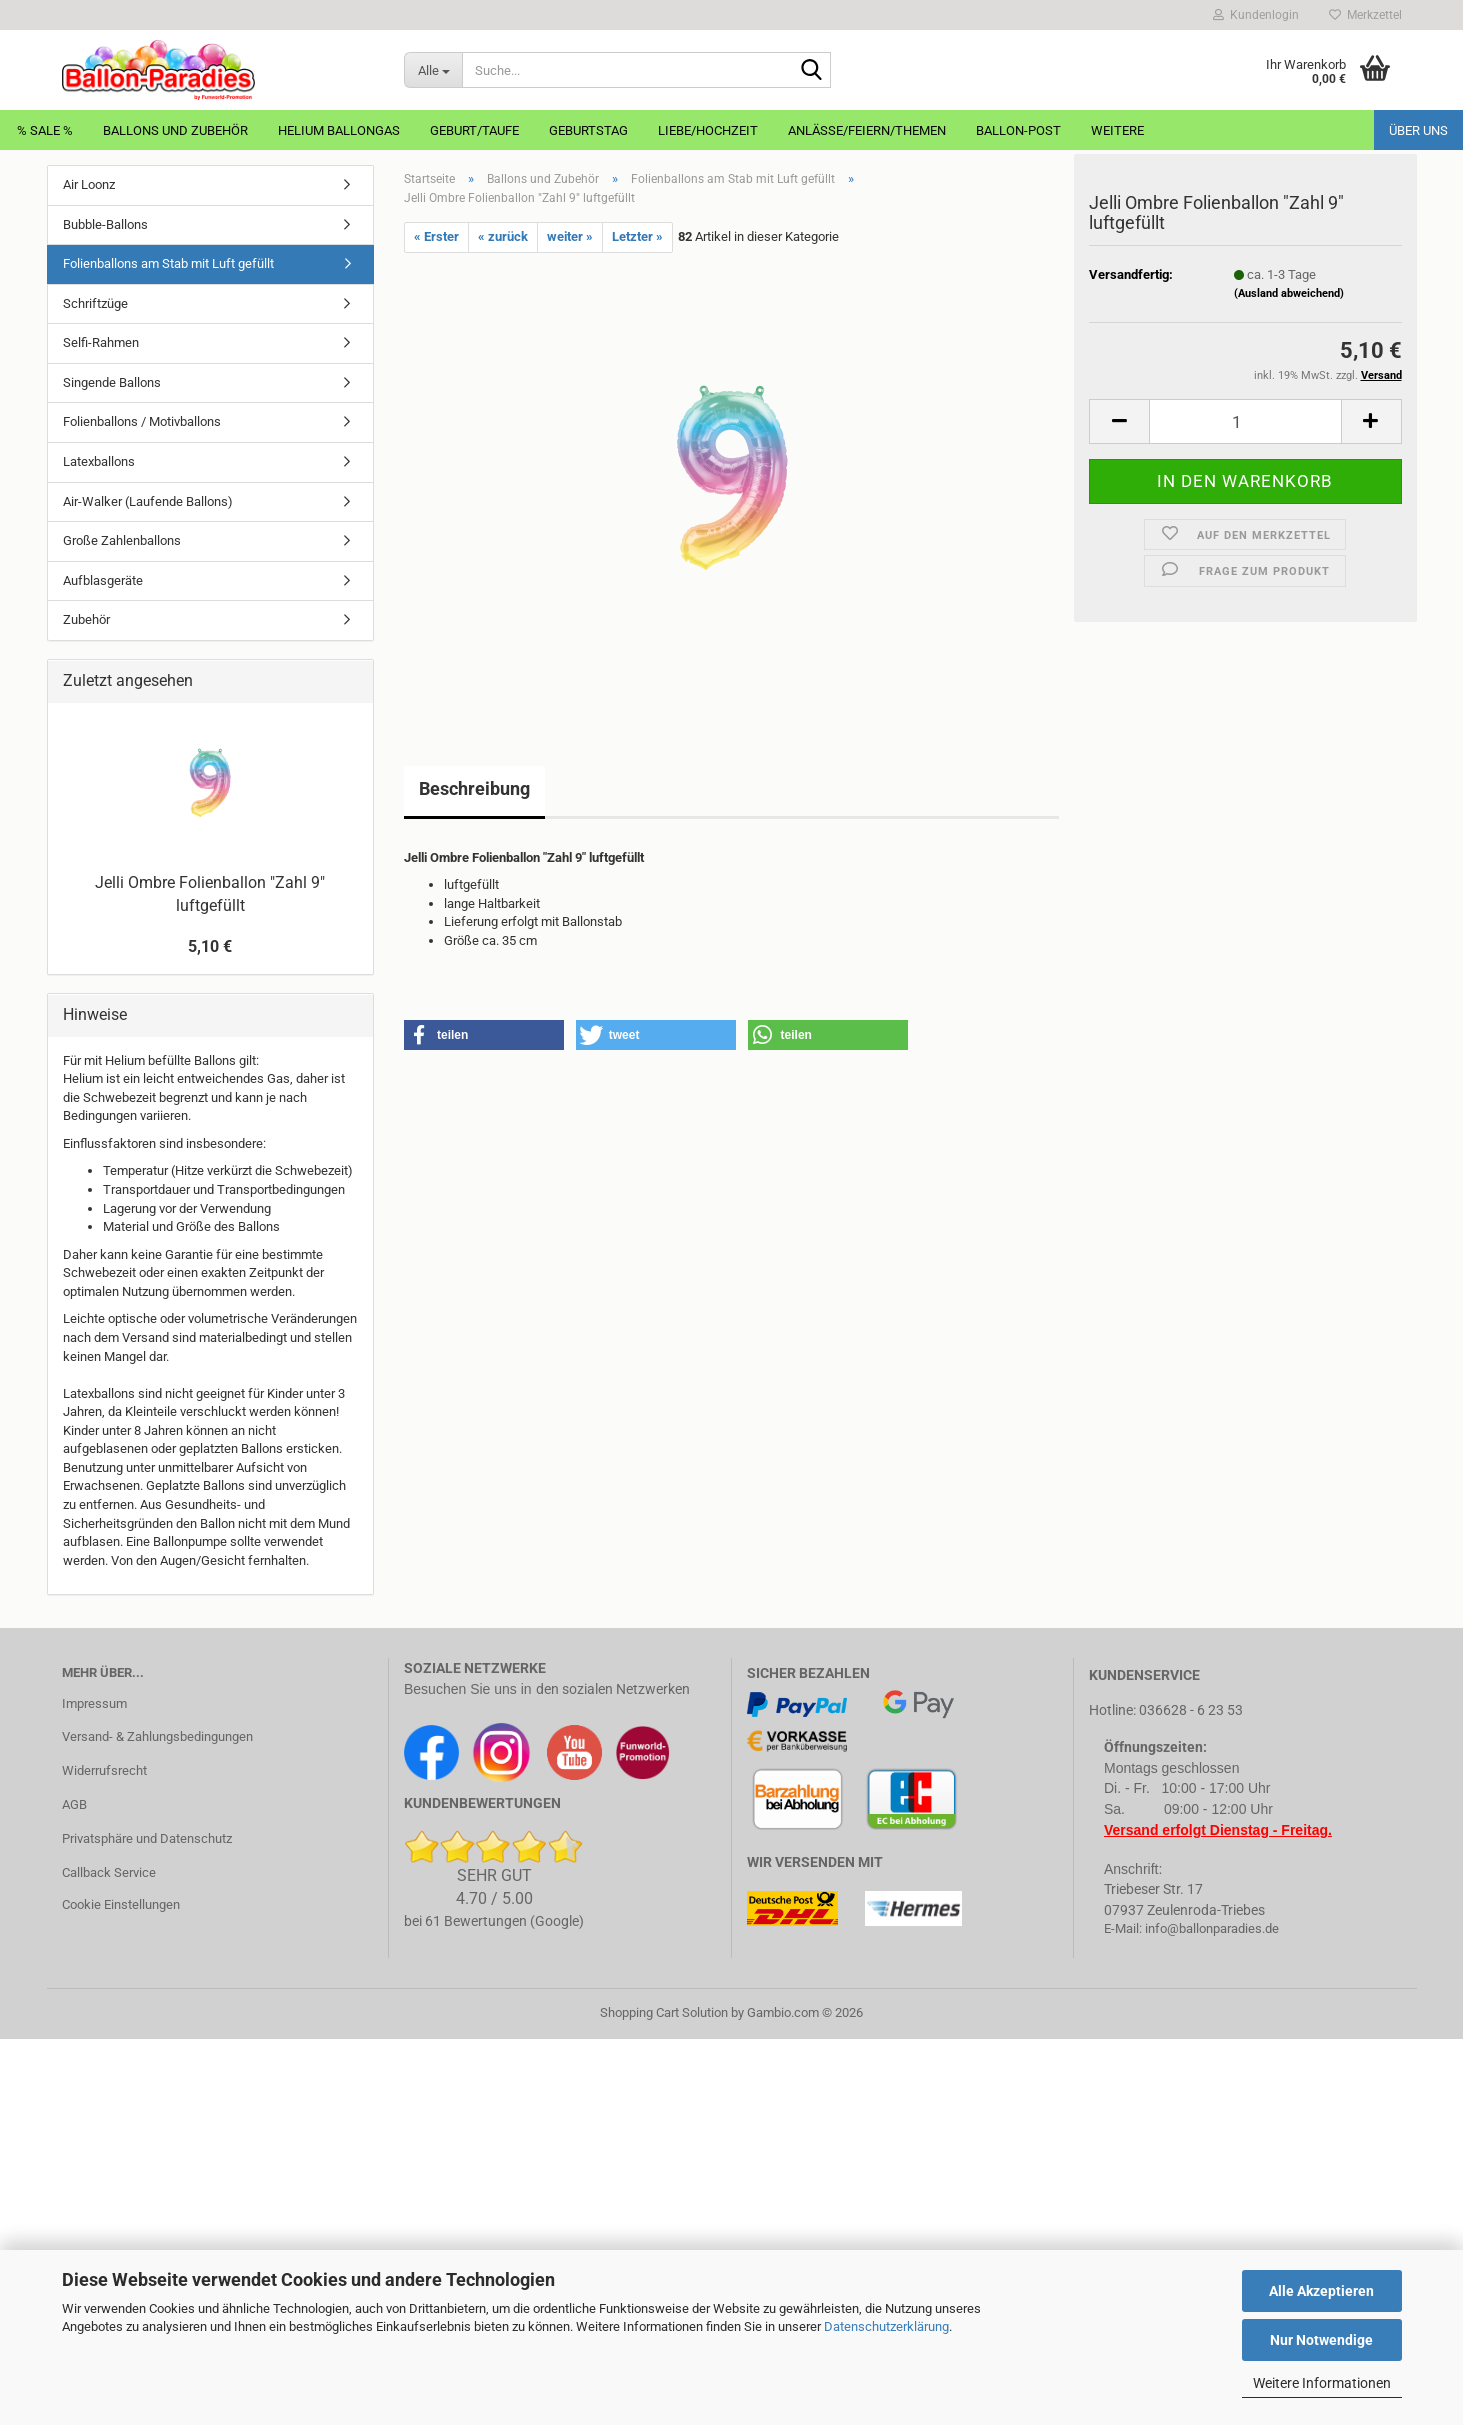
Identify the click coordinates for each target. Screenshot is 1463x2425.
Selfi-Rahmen (101, 342)
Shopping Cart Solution (664, 2012)
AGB (74, 1804)
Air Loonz (89, 184)
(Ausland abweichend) (1289, 305)
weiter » (570, 236)
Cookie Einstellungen (121, 1904)
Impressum (94, 1703)
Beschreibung (474, 788)
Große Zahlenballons (122, 540)
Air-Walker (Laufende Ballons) (148, 501)
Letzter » (637, 236)
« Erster (436, 236)
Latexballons (99, 461)
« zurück (503, 236)
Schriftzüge (95, 303)
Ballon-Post (1018, 130)
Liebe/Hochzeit (708, 130)
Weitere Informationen (1322, 2383)
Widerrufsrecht (104, 1770)
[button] (1119, 432)
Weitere (1117, 130)
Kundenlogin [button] (1256, 15)
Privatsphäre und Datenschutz (147, 1838)
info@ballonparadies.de (1212, 1928)
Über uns (1418, 130)
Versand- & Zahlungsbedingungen (157, 1736)
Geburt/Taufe (474, 130)
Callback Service (109, 1872)
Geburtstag (588, 130)
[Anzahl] (1245, 432)
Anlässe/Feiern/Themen (867, 130)
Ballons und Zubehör (175, 130)
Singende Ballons (112, 382)
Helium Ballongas (339, 130)
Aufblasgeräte (103, 580)
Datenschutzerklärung (886, 2326)
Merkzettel (1365, 15)
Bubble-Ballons (105, 224)
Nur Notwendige (1321, 2340)
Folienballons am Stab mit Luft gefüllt (168, 263)
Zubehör (86, 619)
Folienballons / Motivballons (142, 421)
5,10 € (210, 946)
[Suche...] (433, 70)
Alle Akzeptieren (1321, 2291)
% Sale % (45, 130)
